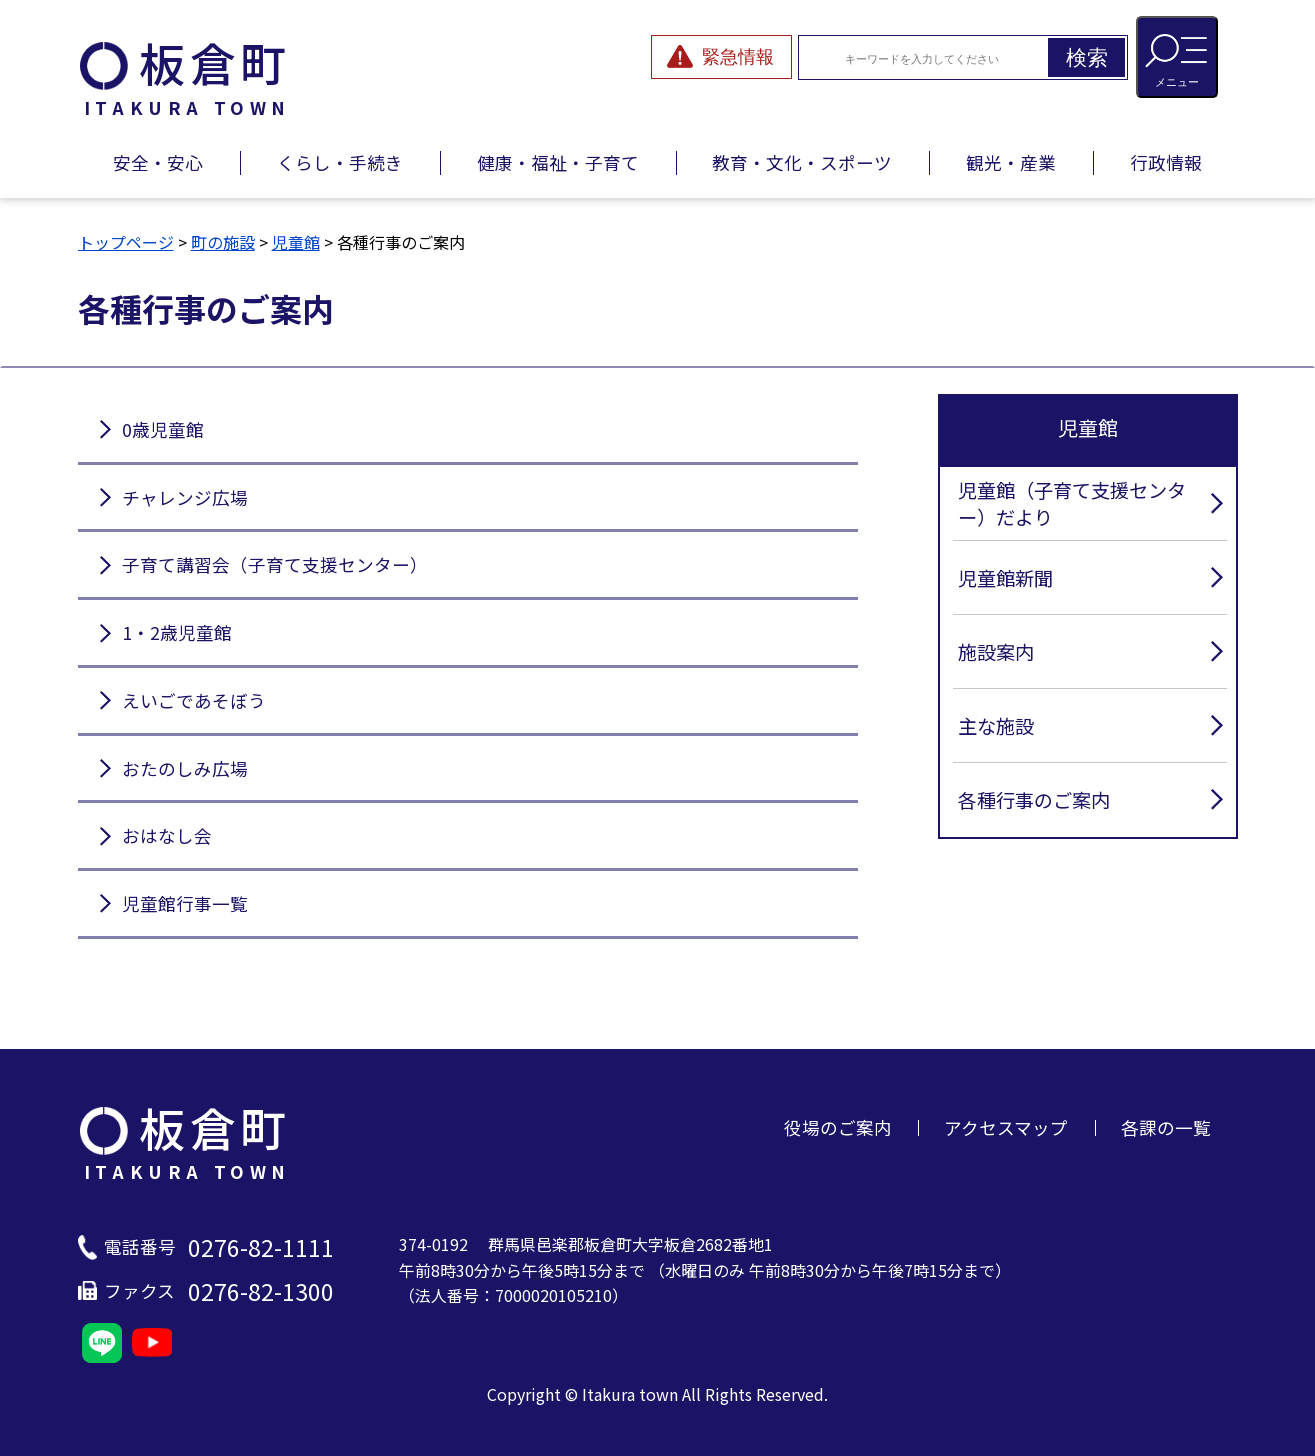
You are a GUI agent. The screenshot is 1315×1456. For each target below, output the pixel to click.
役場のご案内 (838, 1127)
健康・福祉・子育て (558, 162)
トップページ (126, 242)
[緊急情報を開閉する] (721, 57)
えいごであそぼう (194, 700)
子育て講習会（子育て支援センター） (275, 564)
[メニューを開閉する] (1177, 57)
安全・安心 (158, 162)
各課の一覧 (1166, 1127)
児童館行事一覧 (185, 903)
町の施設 (223, 242)
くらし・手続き (340, 162)
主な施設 (996, 726)
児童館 (296, 242)
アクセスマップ (1006, 1127)
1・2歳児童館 (177, 632)
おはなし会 (167, 835)
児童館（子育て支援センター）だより (1072, 503)
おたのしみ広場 (185, 768)
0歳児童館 (163, 429)
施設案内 (996, 652)
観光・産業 (1011, 162)
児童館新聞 (1005, 578)
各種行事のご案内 (1034, 800)
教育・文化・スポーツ (802, 162)
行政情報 (1166, 162)
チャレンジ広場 (185, 497)
